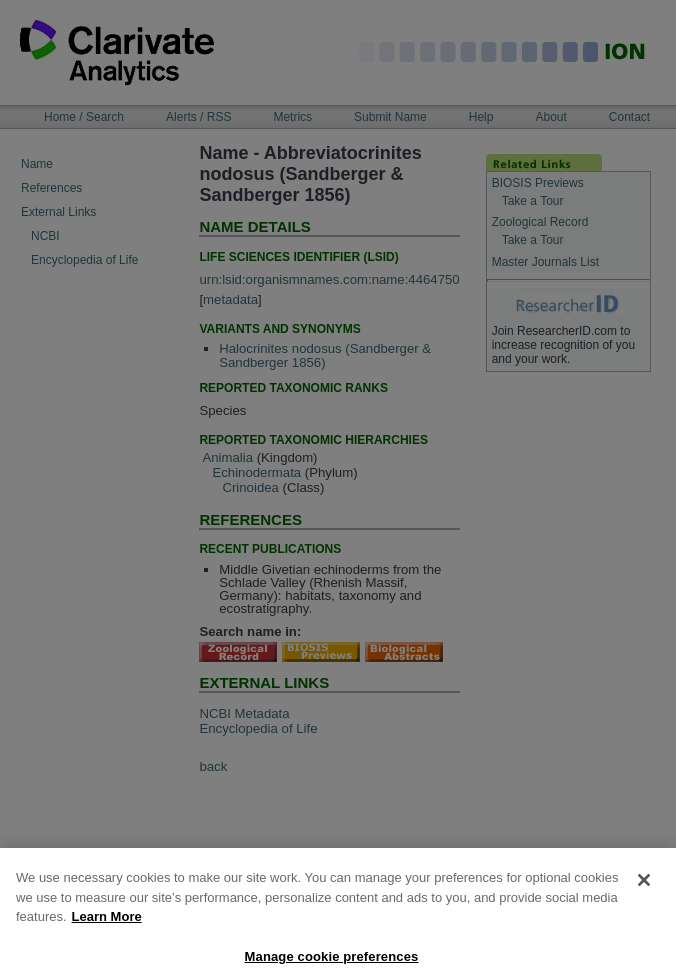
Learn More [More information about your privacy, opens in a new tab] (107, 925)
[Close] (644, 889)
